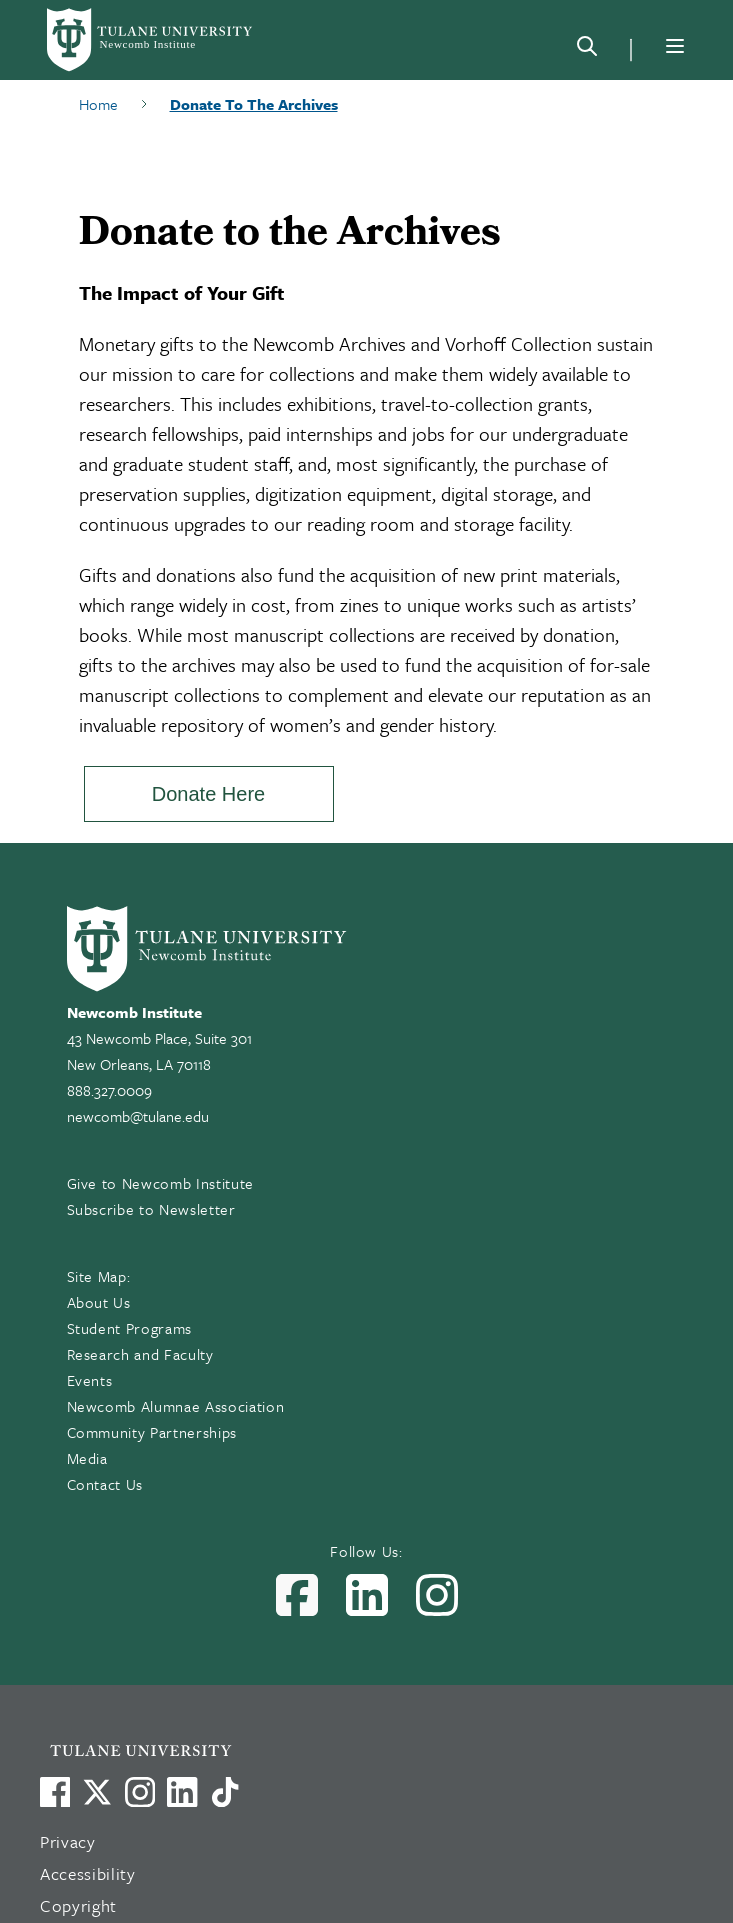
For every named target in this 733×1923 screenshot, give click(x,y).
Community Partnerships (152, 1432)
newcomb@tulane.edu (138, 1116)
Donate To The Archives (254, 104)
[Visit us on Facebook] (55, 1792)
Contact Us (105, 1484)
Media (87, 1458)
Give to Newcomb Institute (161, 1183)
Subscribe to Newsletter (151, 1209)
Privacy (68, 1841)
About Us (99, 1302)
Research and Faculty (140, 1354)
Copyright (78, 1905)
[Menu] (675, 46)
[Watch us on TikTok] (225, 1792)
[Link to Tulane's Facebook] (140, 1792)
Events (90, 1380)
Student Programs (130, 1328)
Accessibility (88, 1873)
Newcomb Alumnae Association (176, 1406)
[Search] (587, 50)
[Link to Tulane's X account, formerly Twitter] (97, 1792)
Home (98, 104)
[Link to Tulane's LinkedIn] (182, 1792)
